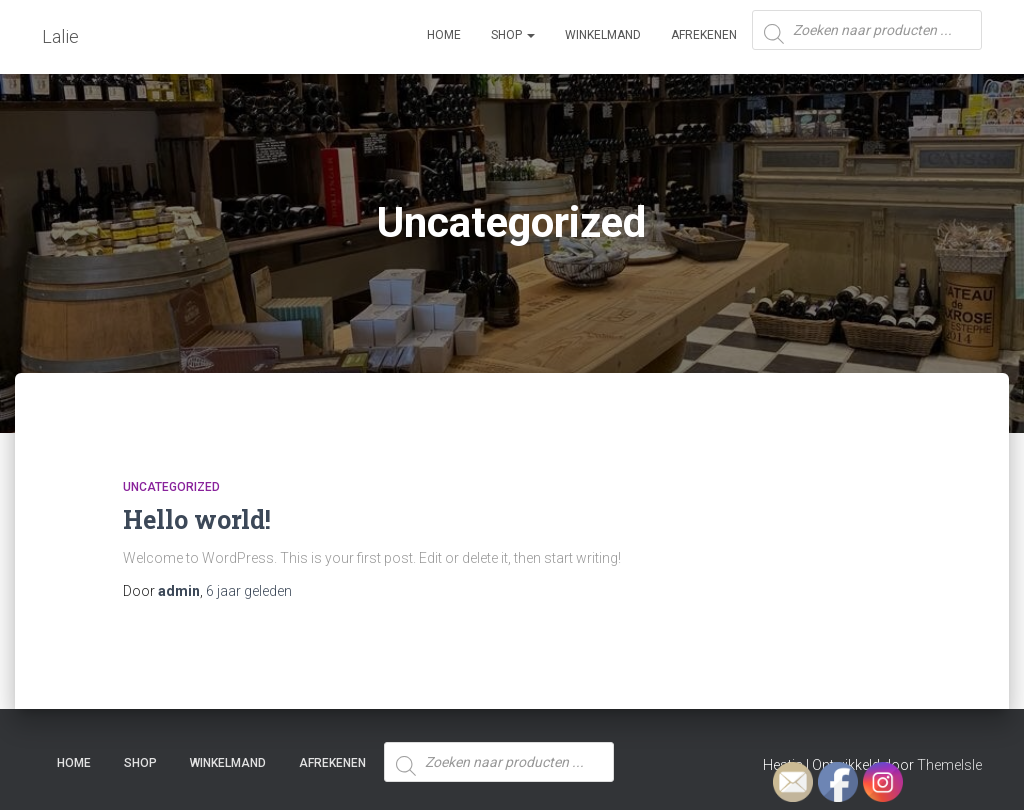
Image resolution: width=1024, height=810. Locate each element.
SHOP (513, 35)
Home (444, 35)
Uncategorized (171, 487)
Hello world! (197, 519)
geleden (249, 591)
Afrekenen (704, 35)
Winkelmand (603, 35)
